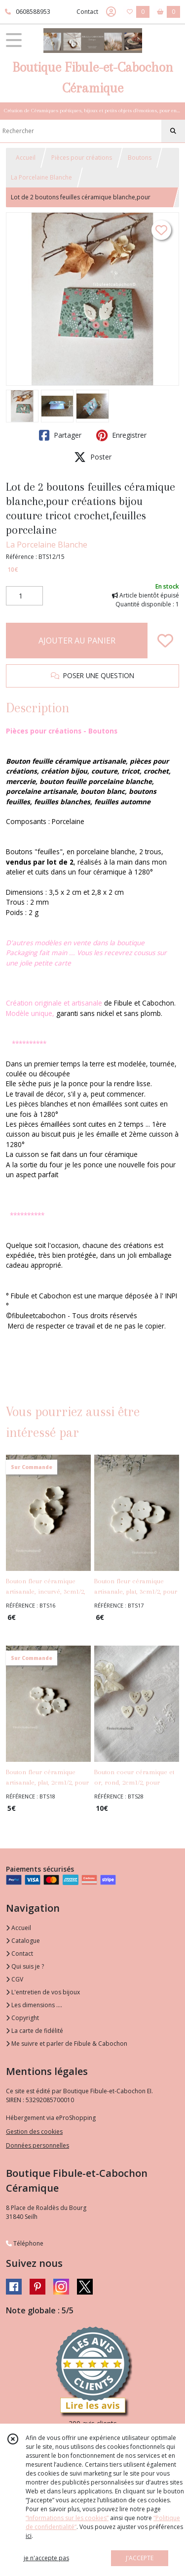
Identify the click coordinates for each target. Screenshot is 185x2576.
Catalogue (23, 1940)
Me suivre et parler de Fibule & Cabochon (66, 2043)
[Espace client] (111, 12)
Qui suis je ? (25, 1966)
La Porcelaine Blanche (41, 177)
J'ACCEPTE (139, 2558)
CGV (14, 1979)
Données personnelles (37, 2145)
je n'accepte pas (46, 2558)
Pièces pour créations (81, 157)
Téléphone (24, 2243)
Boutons (139, 157)
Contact (87, 11)
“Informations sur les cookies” (67, 2518)
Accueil (26, 157)
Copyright (22, 2018)
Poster (92, 457)
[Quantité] (24, 596)
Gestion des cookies (34, 2131)
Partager (60, 435)
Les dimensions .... (34, 2005)
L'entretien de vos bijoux (43, 1992)
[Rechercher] (173, 131)
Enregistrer (121, 435)
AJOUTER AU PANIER (76, 640)
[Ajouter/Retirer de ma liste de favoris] (165, 640)
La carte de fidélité (34, 2030)
